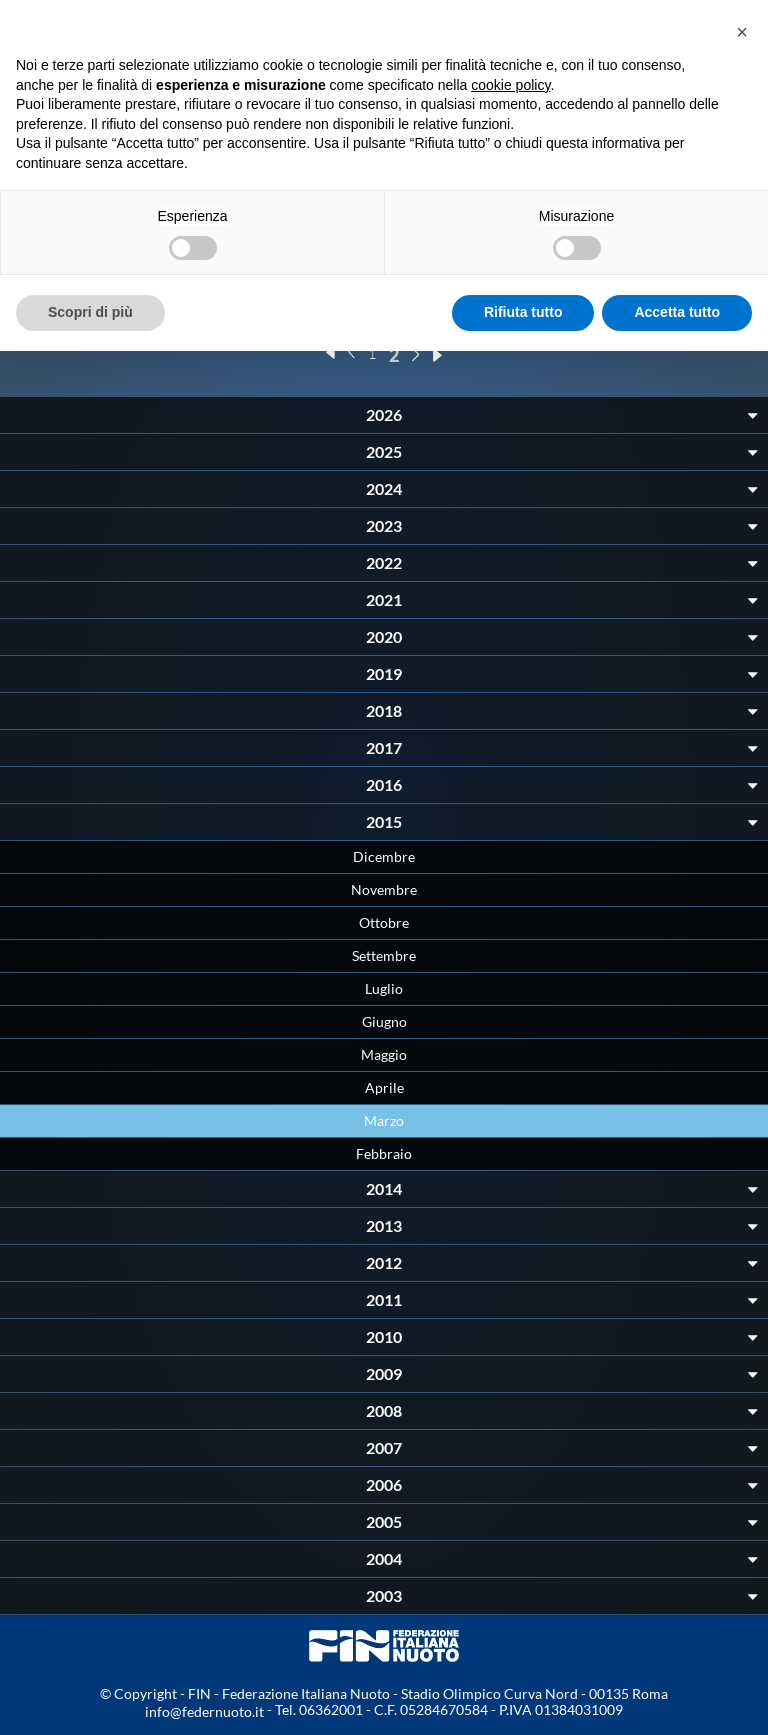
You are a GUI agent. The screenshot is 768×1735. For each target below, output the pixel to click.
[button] (742, 32)
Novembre (384, 889)
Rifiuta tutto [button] (523, 312)
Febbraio (384, 1153)
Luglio (384, 988)
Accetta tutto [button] (677, 312)
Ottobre (384, 922)
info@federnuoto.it (204, 1711)
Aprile (384, 1087)
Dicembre (384, 856)
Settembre (384, 955)
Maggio (384, 1054)
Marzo (384, 1120)
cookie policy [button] (510, 85)
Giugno (384, 1021)
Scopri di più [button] (90, 312)
